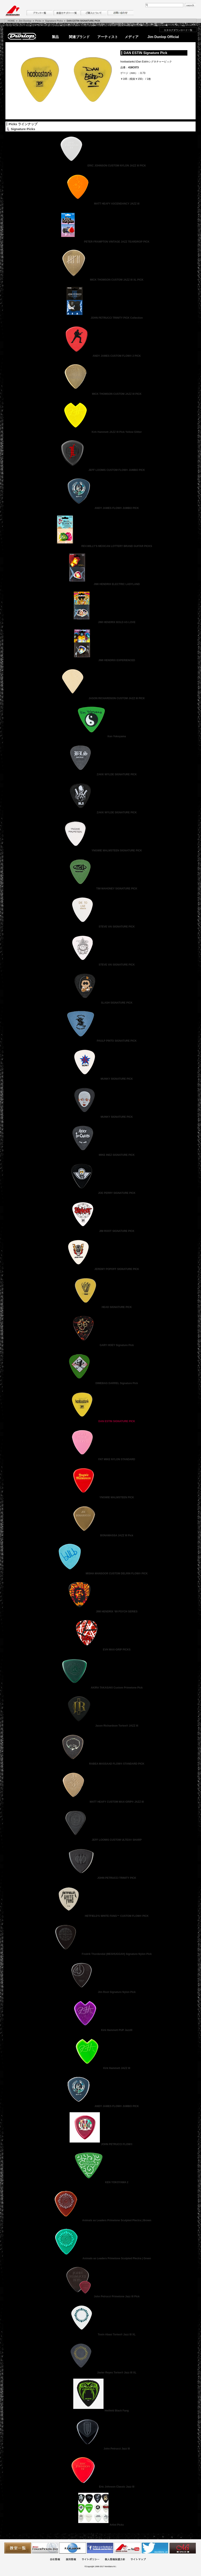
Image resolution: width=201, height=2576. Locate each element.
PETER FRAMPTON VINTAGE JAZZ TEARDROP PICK (101, 241)
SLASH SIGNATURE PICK (100, 1002)
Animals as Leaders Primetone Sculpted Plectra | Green (100, 2258)
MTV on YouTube (127, 2548)
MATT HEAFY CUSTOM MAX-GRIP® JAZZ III (100, 1801)
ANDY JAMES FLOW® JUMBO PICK (100, 508)
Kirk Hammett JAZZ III (100, 2068)
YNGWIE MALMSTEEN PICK (100, 1497)
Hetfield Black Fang (100, 2410)
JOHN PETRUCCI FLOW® (100, 2144)
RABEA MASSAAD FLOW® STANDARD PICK (100, 1763)
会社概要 (55, 2560)
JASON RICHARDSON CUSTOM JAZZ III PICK (100, 698)
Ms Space (182, 2548)
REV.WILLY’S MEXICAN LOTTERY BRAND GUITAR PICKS (100, 546)
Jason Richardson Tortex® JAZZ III (100, 1725)
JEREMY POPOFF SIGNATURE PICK (100, 1269)
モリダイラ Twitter (155, 2548)
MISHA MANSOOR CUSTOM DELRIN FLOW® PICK (100, 1573)
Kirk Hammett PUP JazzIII (100, 2030)
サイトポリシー (90, 2560)
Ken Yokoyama (100, 736)
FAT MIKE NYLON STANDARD (100, 1459)
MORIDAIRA (12, 11)
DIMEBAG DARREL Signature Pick (100, 1383)
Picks (38, 20)
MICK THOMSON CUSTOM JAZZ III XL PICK (100, 279)
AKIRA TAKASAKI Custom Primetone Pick (100, 1687)
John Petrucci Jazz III (100, 2448)
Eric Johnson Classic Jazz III (100, 2486)
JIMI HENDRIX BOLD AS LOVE (100, 622)
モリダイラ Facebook (100, 2548)
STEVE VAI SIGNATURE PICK (100, 926)
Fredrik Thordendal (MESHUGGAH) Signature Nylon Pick (100, 1954)
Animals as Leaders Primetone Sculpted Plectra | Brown (100, 2220)
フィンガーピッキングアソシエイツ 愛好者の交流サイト (45, 2548)
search (190, 5)
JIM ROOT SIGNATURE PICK (100, 1231)
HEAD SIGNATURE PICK (100, 1307)
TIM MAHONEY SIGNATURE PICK (100, 888)
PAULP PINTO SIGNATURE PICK (100, 1040)
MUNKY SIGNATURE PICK (100, 1078)
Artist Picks (100, 2524)
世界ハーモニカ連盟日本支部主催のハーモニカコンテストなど (72, 2548)
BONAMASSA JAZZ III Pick (100, 1535)
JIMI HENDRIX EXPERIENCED (100, 660)
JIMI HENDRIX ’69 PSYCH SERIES (101, 1611)
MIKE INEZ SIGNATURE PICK (100, 1154)
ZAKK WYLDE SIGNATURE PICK (100, 774)
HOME (11, 20)
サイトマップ (138, 2560)
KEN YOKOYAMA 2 (100, 2182)
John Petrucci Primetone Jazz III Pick (100, 2296)
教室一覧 (17, 2548)
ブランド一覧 (40, 13)
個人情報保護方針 (115, 2560)
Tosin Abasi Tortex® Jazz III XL (100, 2334)
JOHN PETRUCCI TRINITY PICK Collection (100, 317)
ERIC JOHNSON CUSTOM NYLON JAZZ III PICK (100, 165)
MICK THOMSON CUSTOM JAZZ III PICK (100, 393)
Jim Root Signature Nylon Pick (100, 1992)
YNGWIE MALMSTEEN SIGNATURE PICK (100, 850)
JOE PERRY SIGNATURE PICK (100, 1192)
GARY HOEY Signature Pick (100, 1345)
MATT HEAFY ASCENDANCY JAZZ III (100, 203)
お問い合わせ (121, 13)
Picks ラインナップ (23, 124)
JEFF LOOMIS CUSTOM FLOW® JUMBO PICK (100, 470)
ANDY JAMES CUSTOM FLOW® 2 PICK (100, 355)
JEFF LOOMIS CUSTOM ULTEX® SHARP (100, 1839)
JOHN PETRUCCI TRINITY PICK (100, 1877)
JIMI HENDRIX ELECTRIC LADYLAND (100, 584)
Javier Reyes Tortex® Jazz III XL (100, 2372)
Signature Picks (54, 20)
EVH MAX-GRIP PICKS (100, 1649)
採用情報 (70, 2560)
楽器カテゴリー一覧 (67, 13)
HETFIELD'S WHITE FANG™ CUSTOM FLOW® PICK (101, 1915)
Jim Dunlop (25, 20)
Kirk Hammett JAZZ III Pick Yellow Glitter (100, 431)
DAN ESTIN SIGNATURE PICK (100, 1421)
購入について (94, 13)
